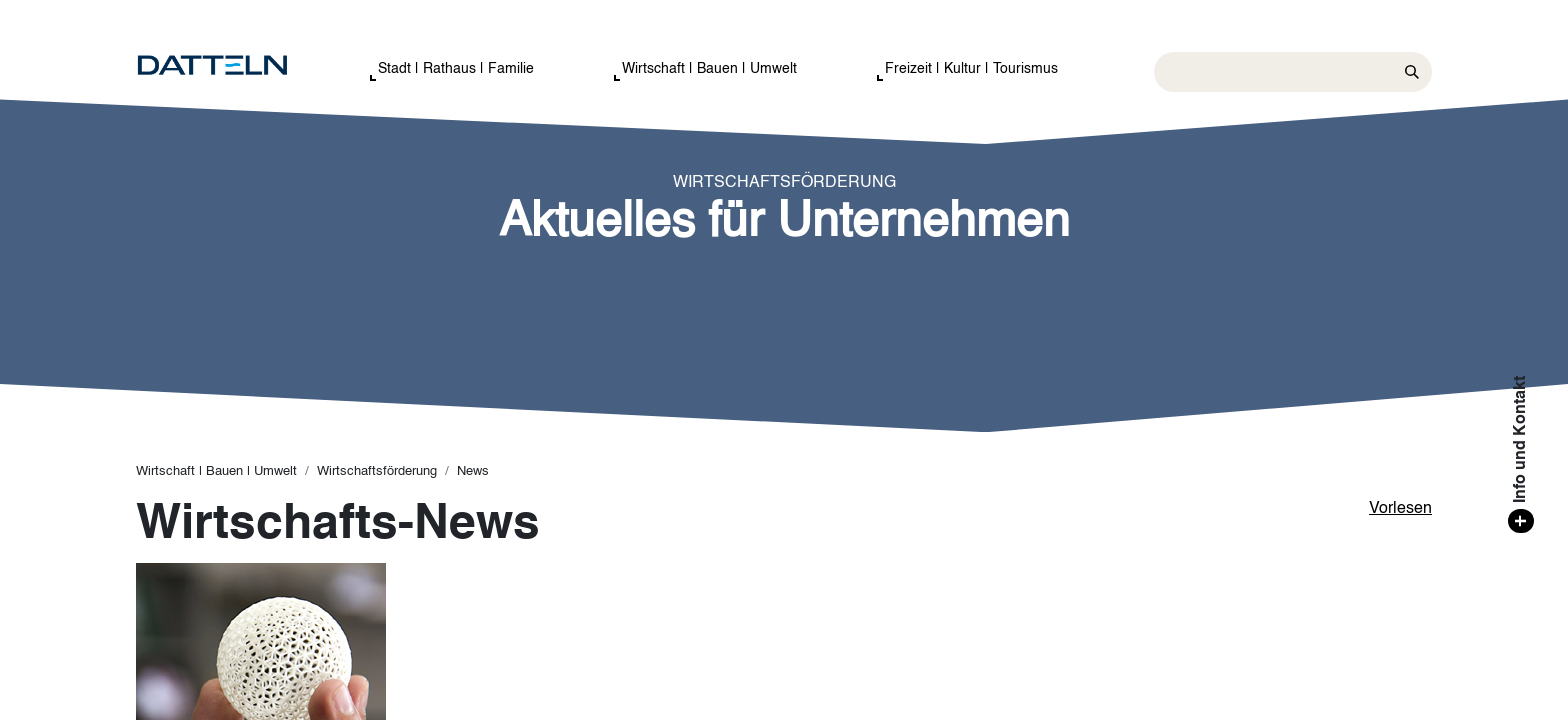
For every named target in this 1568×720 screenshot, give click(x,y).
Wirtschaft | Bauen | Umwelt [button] (709, 69)
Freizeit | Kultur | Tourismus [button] (971, 69)
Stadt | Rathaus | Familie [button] (456, 69)
